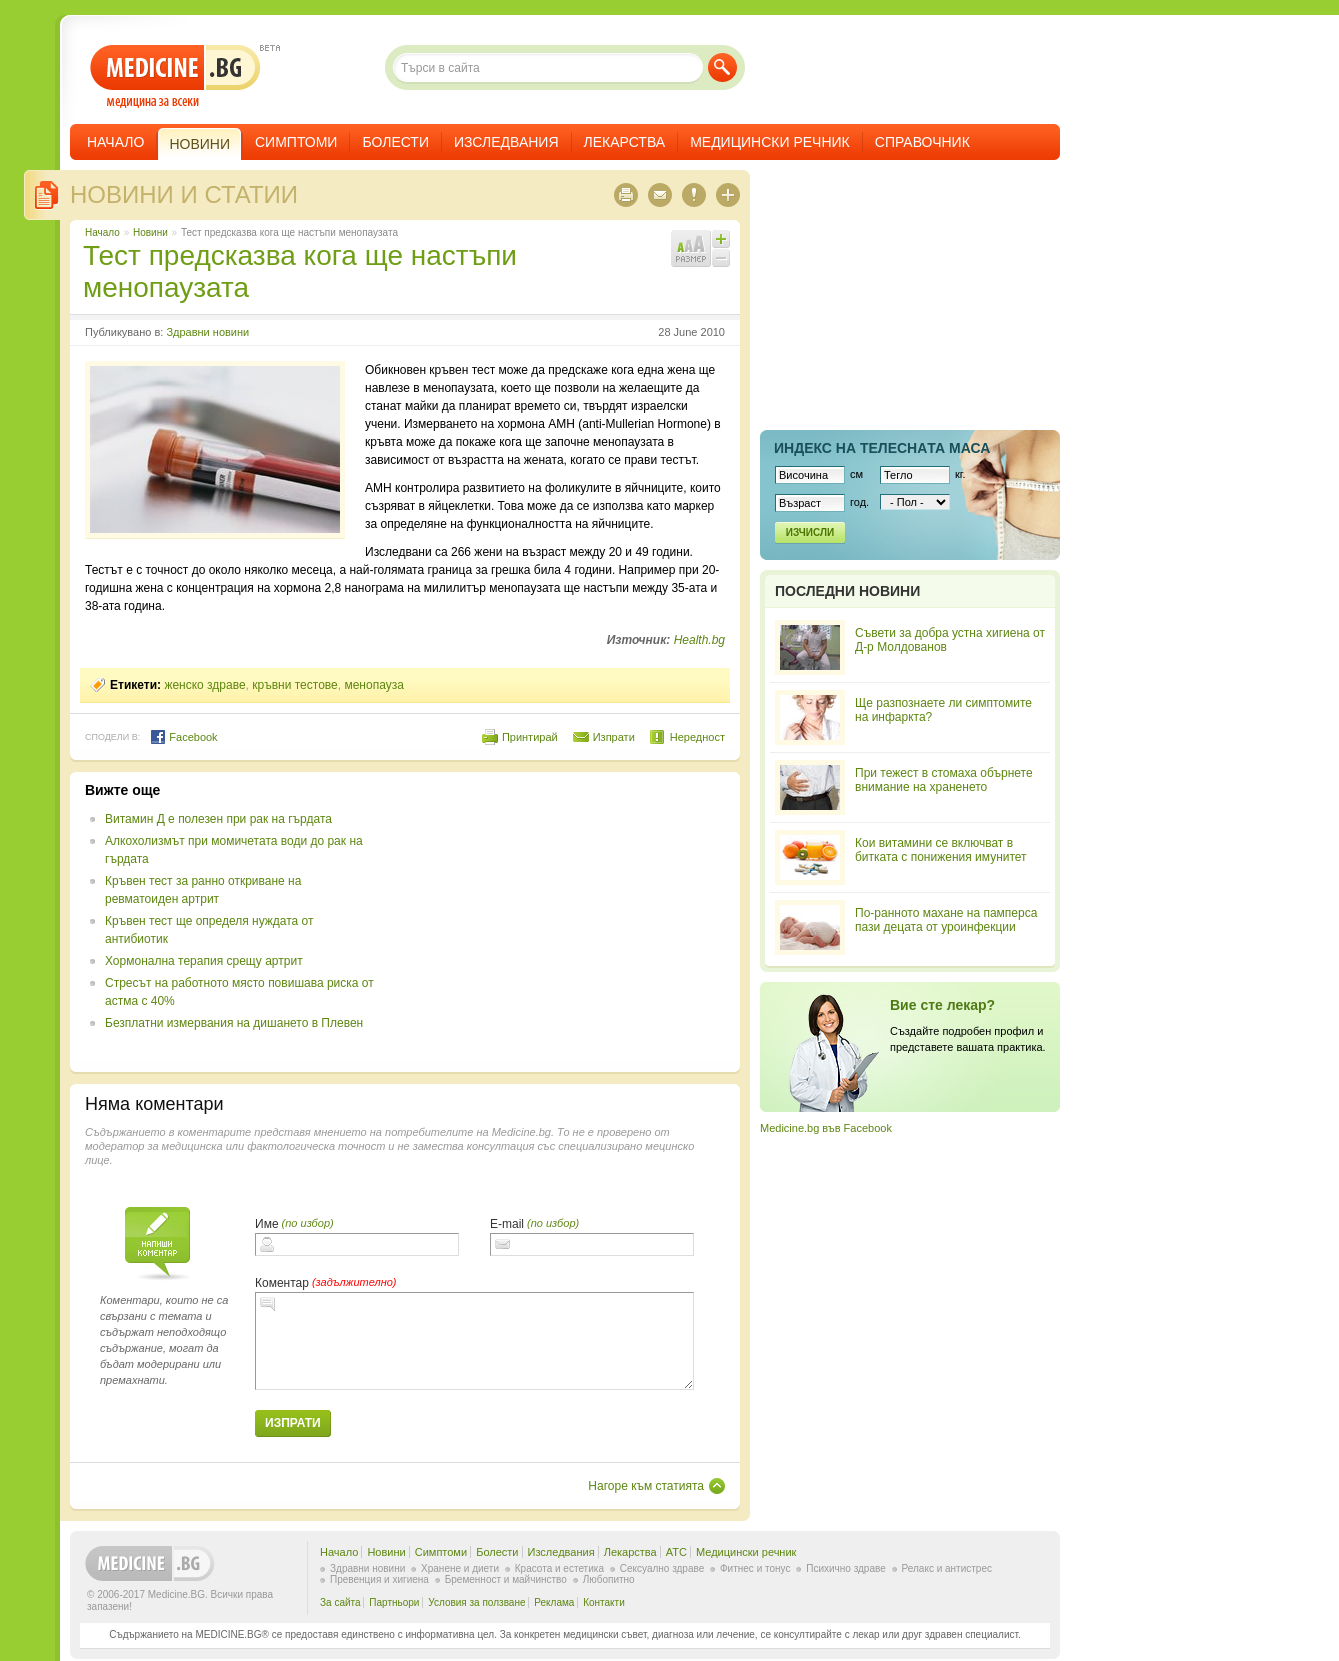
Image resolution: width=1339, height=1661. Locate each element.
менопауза (373, 685)
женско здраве (204, 685)
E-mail (507, 1224)
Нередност (697, 737)
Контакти (604, 1602)
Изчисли (810, 532)
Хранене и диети (460, 1568)
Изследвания (506, 142)
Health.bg (699, 640)
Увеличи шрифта (721, 239)
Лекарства (625, 142)
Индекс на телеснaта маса (882, 448)
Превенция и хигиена (379, 1579)
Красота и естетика (559, 1568)
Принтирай (530, 737)
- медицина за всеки (175, 76)
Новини (150, 232)
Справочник (922, 142)
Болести (395, 142)
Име (267, 1224)
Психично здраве (846, 1568)
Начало (115, 142)
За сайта (340, 1602)
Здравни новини (207, 332)
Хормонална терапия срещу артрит (204, 961)
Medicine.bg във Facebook (826, 1128)
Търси (722, 67)
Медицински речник (770, 142)
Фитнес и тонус (755, 1568)
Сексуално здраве (662, 1568)
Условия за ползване (476, 1602)
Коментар (282, 1283)
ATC (676, 1552)
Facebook (183, 737)
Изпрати (614, 737)
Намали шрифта (721, 258)
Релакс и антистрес (947, 1568)
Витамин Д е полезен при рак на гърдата (218, 819)
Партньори (394, 1602)
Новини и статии (184, 194)
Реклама (554, 1602)
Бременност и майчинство (506, 1579)
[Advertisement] (562, 922)
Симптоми (296, 142)
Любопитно (609, 1579)
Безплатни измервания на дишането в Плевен (234, 1023)
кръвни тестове (294, 685)
